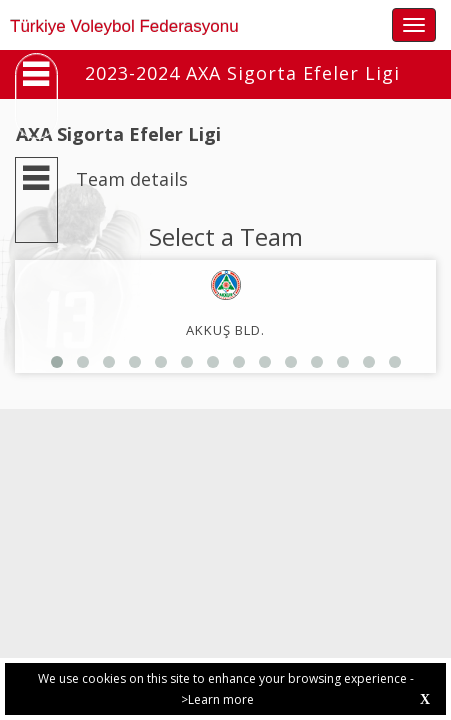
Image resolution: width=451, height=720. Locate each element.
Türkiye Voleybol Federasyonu (124, 26)
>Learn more (217, 699)
